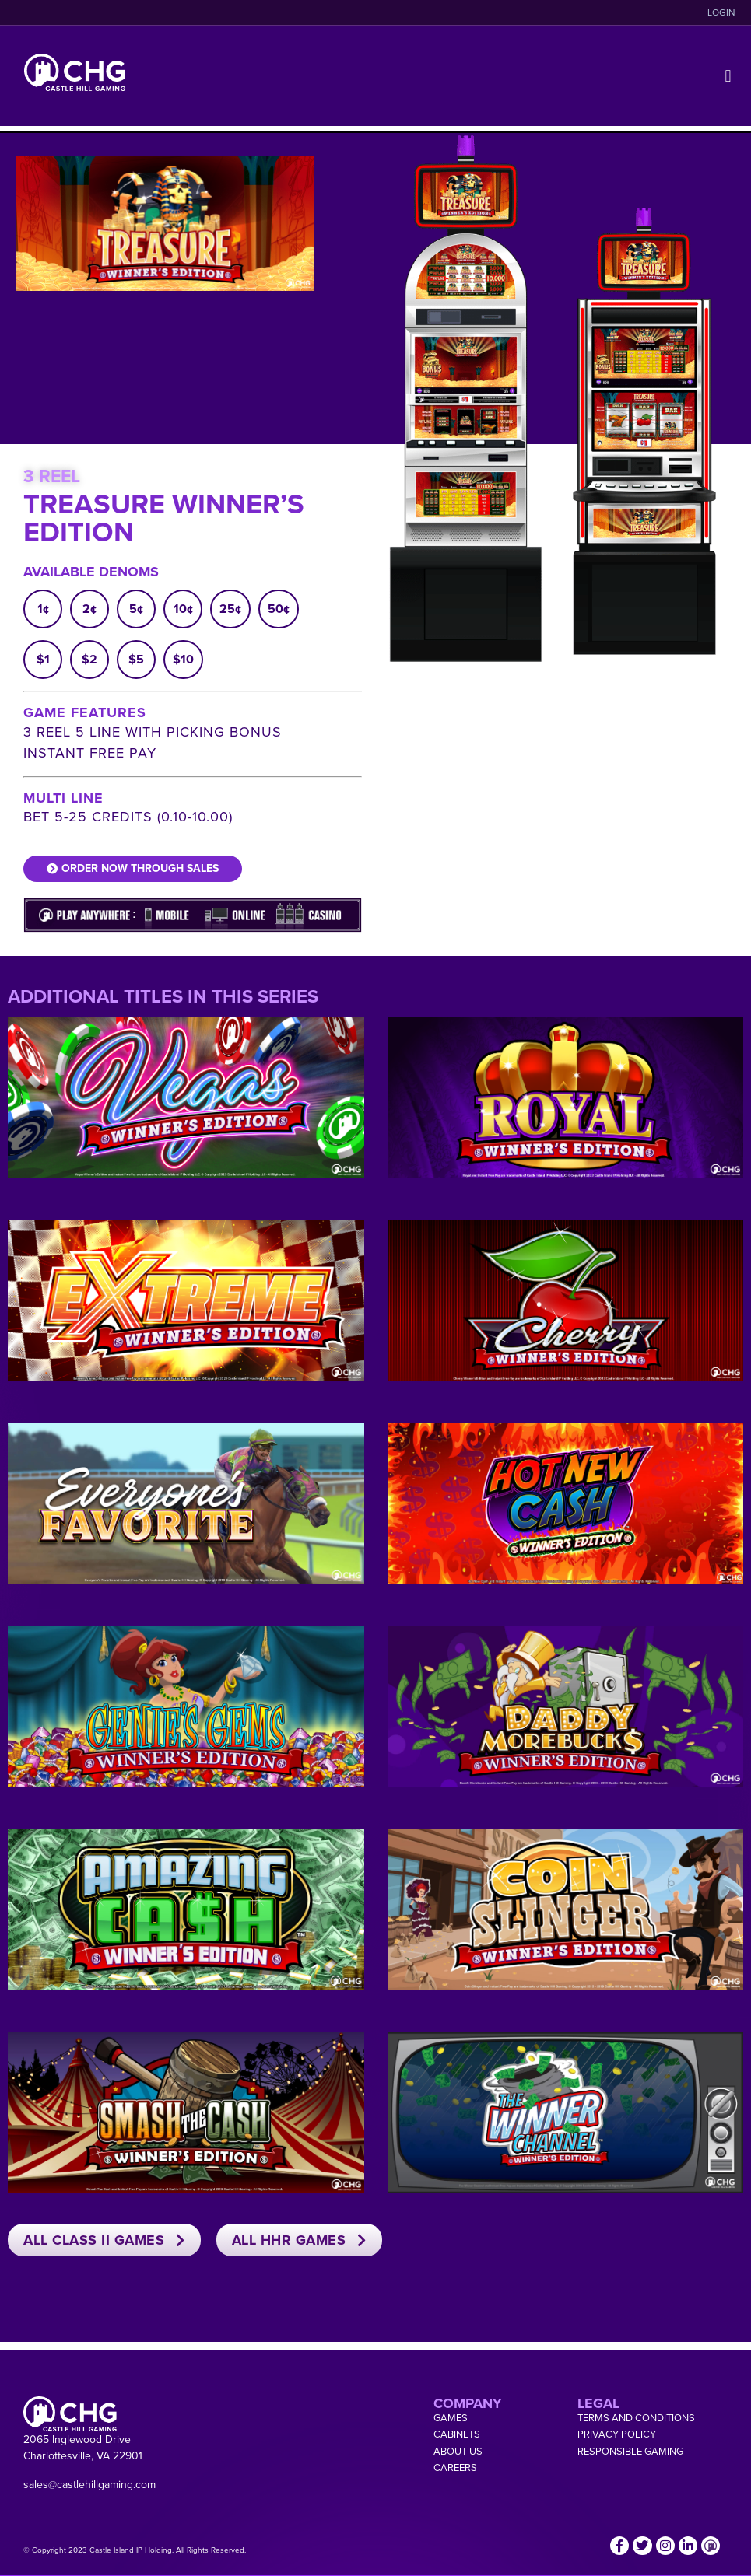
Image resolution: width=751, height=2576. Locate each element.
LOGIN (721, 12)
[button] (728, 76)
